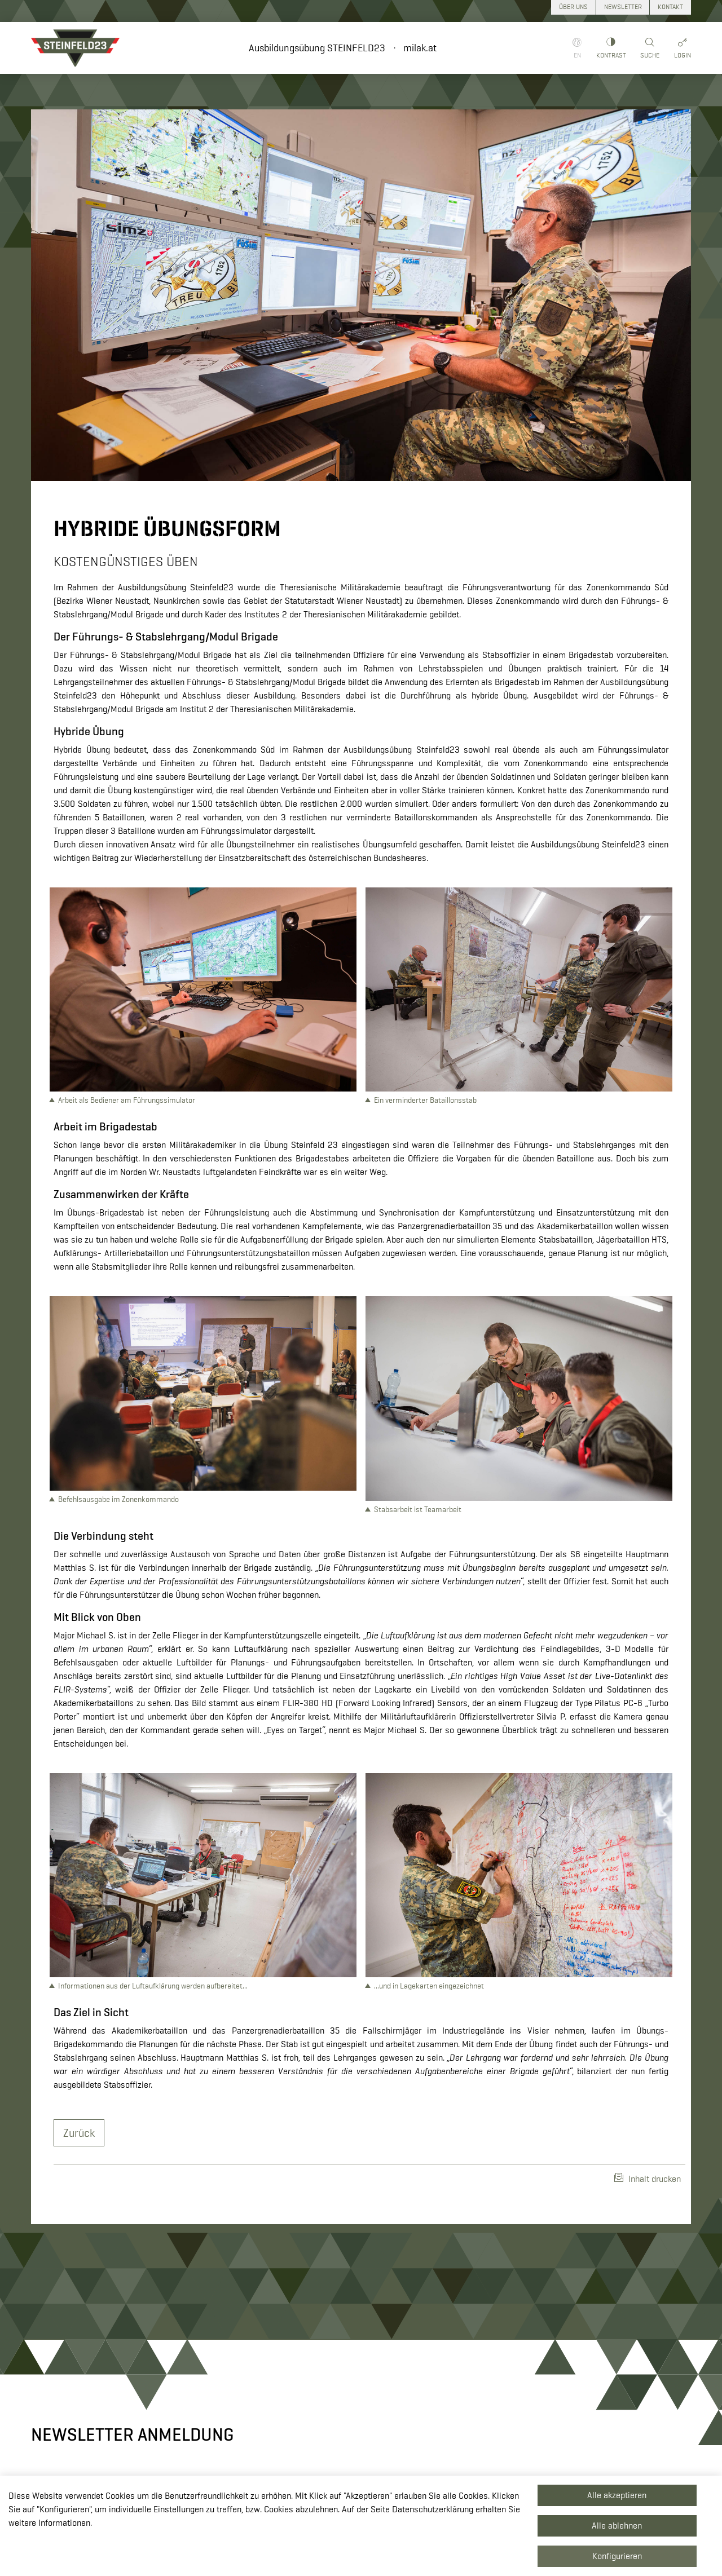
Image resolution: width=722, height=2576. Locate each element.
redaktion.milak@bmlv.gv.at (300, 2464)
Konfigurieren (617, 2556)
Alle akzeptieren (616, 2495)
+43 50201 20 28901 (289, 2451)
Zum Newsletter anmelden (581, 2301)
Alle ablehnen (617, 2525)
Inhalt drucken (647, 1988)
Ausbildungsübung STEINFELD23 (317, 48)
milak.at (420, 48)
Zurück (79, 1942)
